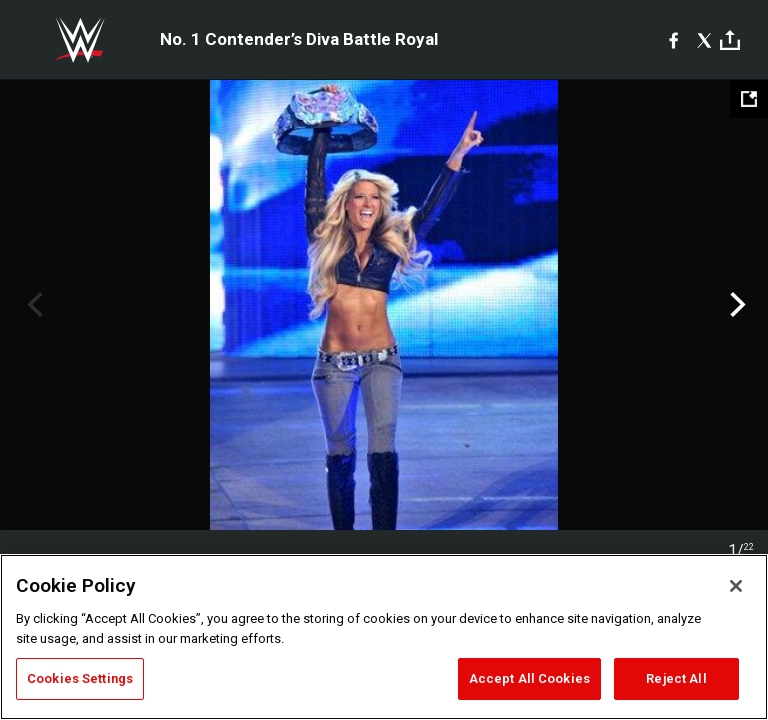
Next (735, 305)
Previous (32, 305)
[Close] (736, 586)
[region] (384, 637)
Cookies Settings (80, 678)
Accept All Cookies (529, 678)
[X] (704, 40)
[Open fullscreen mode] (749, 99)
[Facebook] (673, 40)
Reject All (676, 678)
